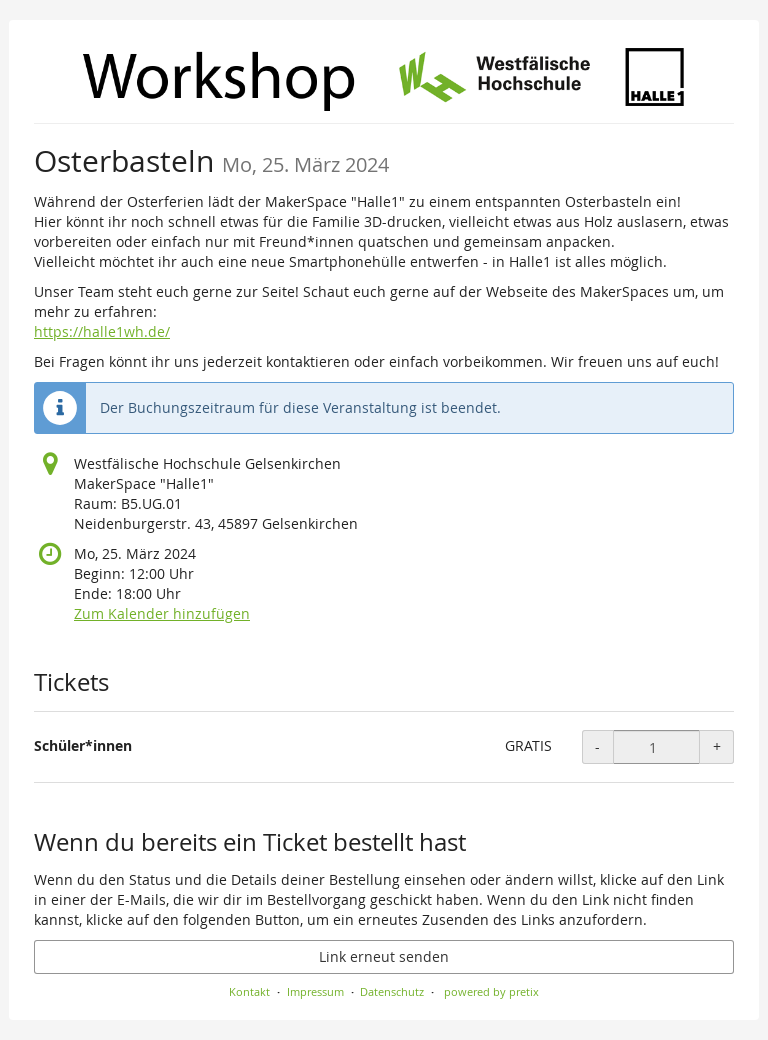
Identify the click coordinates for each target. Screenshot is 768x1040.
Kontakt (249, 991)
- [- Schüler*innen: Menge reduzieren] (597, 746)
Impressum (315, 991)
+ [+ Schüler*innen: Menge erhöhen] (717, 746)
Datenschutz (392, 991)
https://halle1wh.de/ (102, 331)
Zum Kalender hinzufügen (162, 613)
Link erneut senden (384, 956)
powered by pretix (491, 991)
